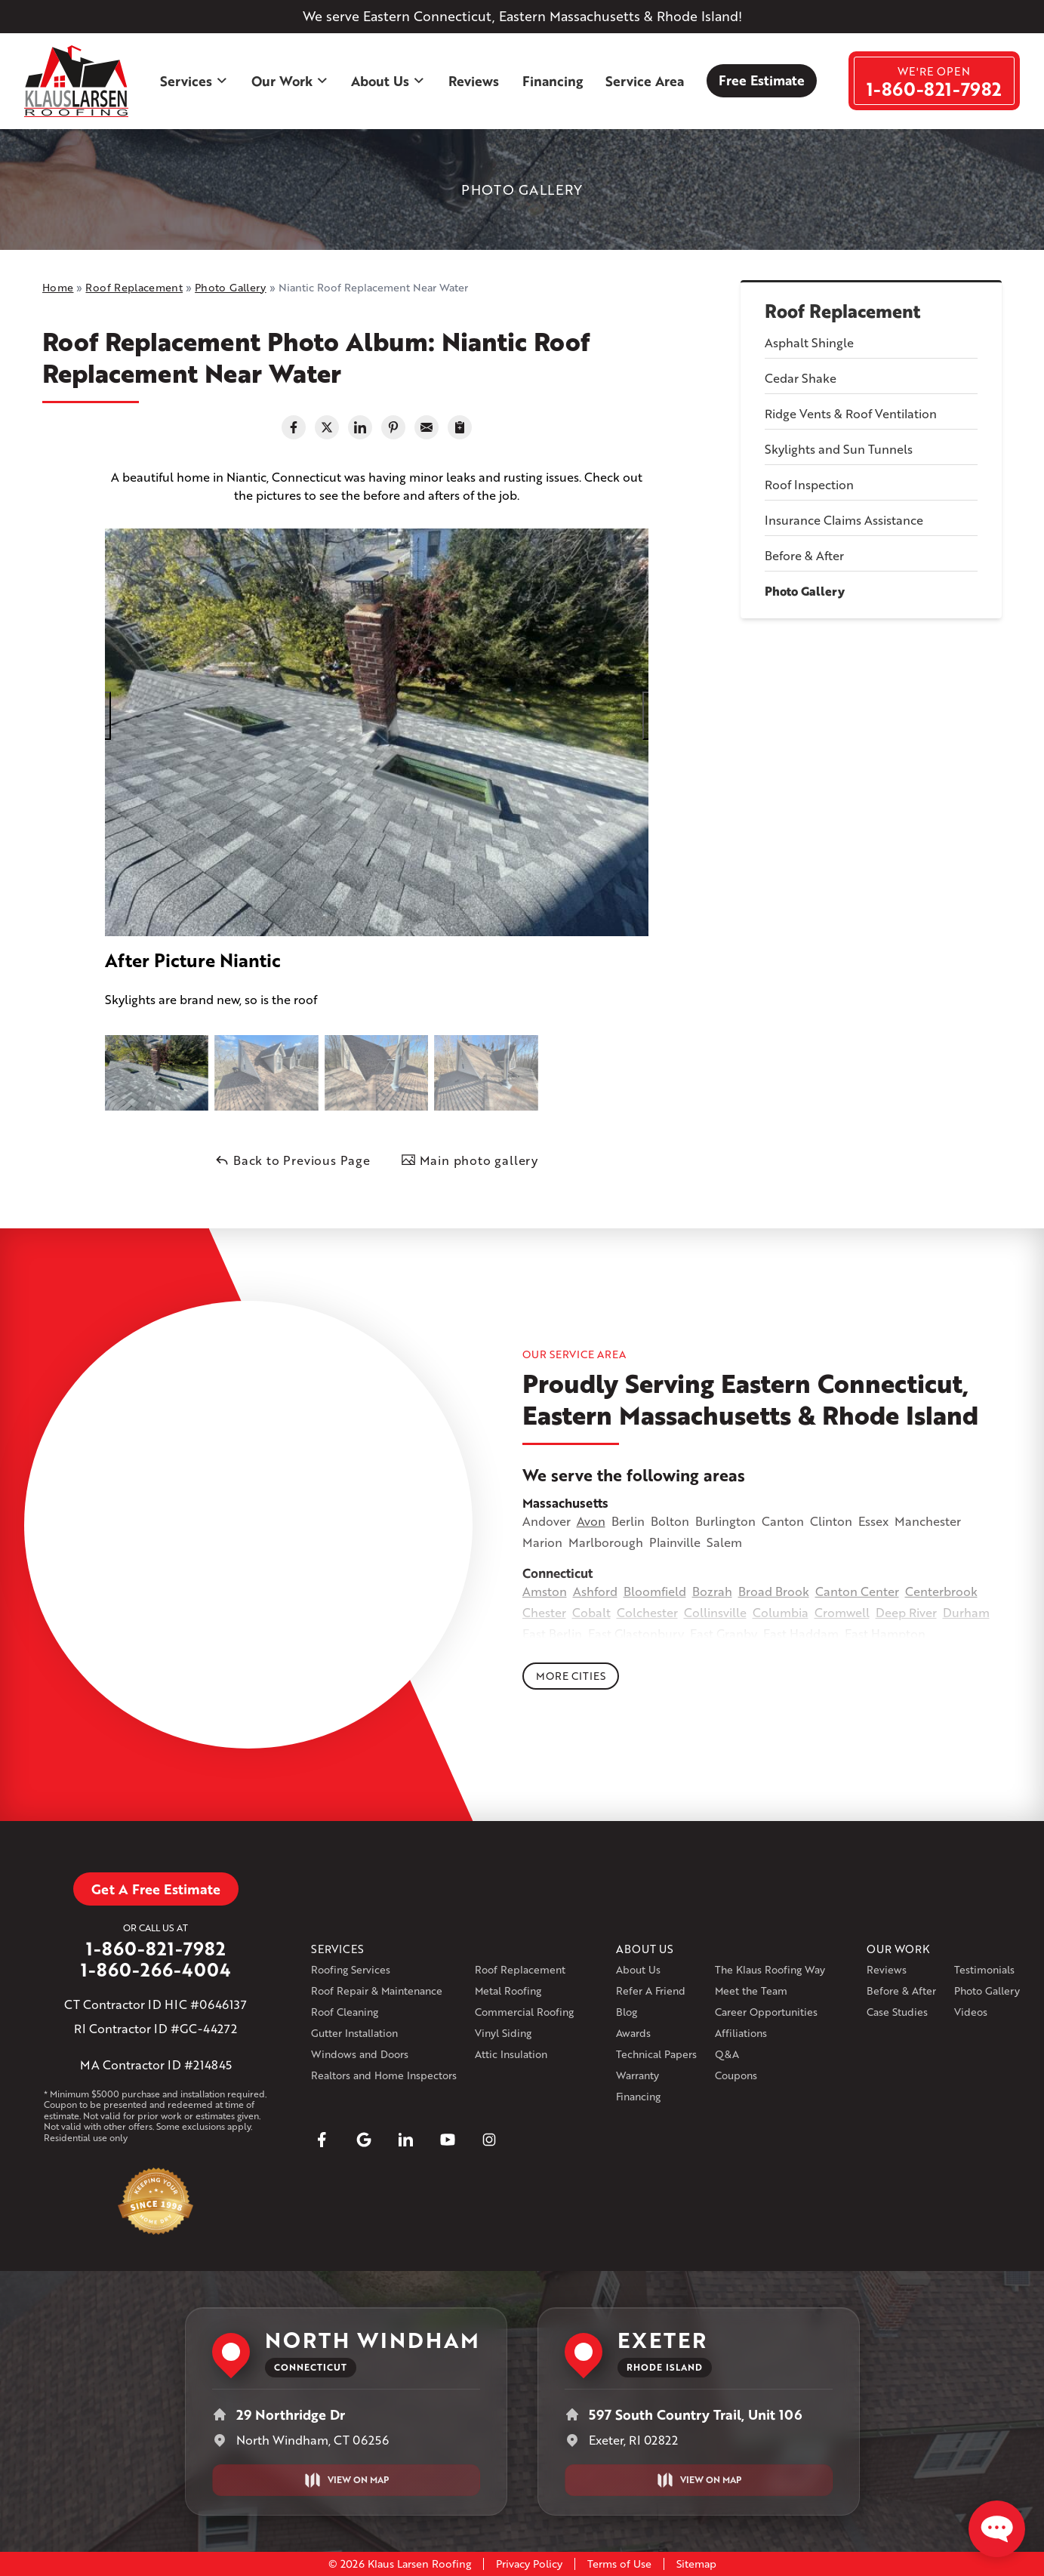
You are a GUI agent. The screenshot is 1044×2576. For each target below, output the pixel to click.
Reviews (473, 81)
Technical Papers (656, 2054)
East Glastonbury (636, 1633)
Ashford (595, 1591)
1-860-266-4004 (156, 1969)
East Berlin (552, 1633)
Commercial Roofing (524, 2011)
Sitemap (696, 2563)
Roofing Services (350, 1969)
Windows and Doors (359, 2054)
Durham (966, 1612)
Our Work (290, 81)
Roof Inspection (809, 484)
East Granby (723, 1633)
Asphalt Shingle (809, 342)
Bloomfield (655, 1591)
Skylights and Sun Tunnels (839, 449)
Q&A (727, 2054)
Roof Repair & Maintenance (376, 1990)
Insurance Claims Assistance (844, 519)
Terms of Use (619, 2563)
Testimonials (984, 1969)
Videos (970, 2011)
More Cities (570, 1676)
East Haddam (801, 1633)
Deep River (906, 1612)
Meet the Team (751, 1990)
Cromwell (842, 1612)
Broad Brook (773, 1591)
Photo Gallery (805, 590)
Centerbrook (941, 1591)
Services (194, 81)
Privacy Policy (529, 2563)
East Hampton (885, 1633)
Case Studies (897, 2011)
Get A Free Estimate (155, 1889)
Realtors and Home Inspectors (384, 2075)
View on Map (346, 2480)
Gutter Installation (354, 2033)
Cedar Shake (800, 378)
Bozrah (712, 1591)
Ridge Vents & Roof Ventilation (851, 413)
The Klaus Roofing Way (770, 1969)
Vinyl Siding (503, 2033)
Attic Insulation (511, 2054)
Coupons (736, 2075)
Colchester (647, 1612)
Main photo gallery (469, 1160)
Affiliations (741, 2033)
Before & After (804, 555)
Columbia (780, 1612)
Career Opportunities (766, 2011)
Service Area (644, 81)
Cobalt (591, 1612)
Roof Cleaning (344, 2011)
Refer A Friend (650, 1990)
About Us (388, 81)
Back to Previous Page (292, 1160)
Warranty (637, 2075)
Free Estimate (762, 80)
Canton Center (857, 1591)
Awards (633, 2033)
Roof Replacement (842, 311)
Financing (552, 81)
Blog (626, 2011)
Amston (544, 1591)
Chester (544, 1612)
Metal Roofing (508, 1990)
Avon (591, 1521)
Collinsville (715, 1612)
